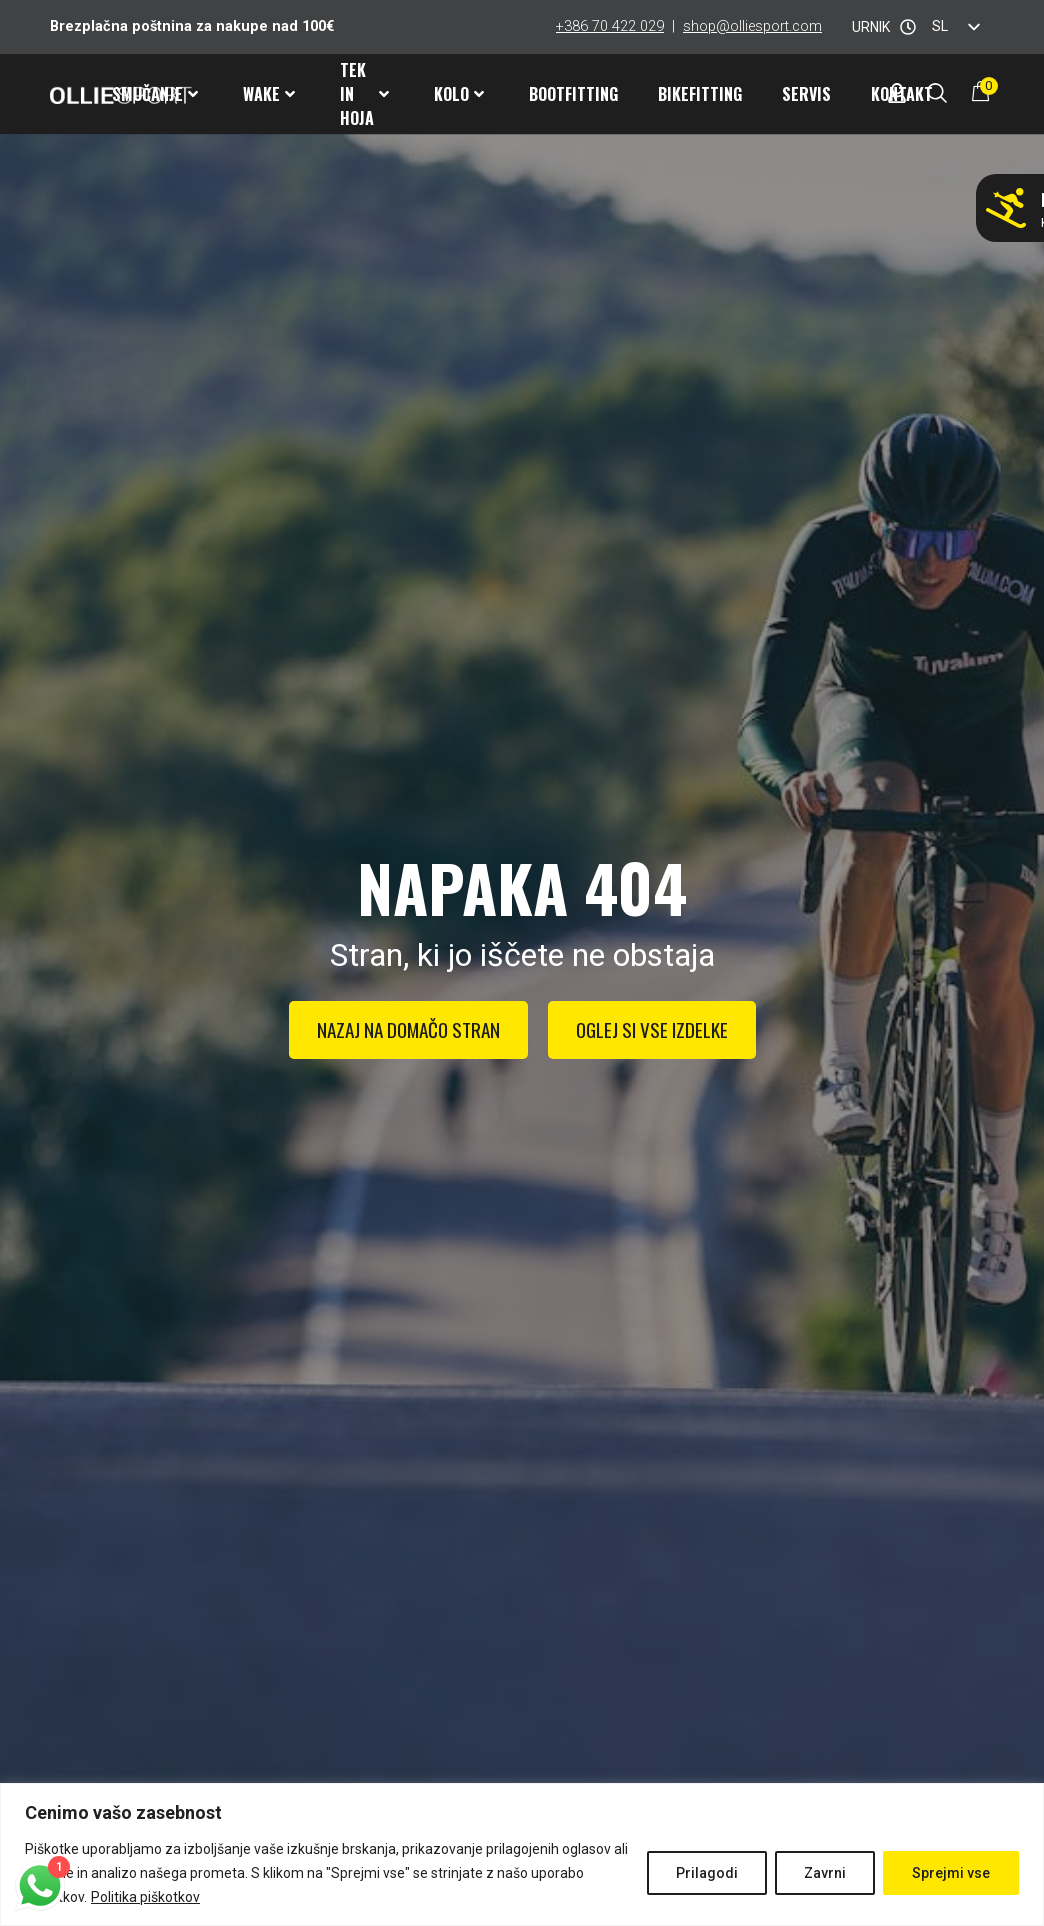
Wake (269, 94)
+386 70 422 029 (610, 26)
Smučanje (155, 94)
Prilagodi (707, 1873)
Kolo (459, 94)
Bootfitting (573, 94)
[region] (522, 1854)
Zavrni (825, 1873)
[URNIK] (908, 27)
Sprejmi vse (951, 1873)
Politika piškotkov (145, 1897)
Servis (806, 94)
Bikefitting (700, 94)
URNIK (871, 27)
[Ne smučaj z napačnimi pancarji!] (1006, 208)
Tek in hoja (364, 94)
